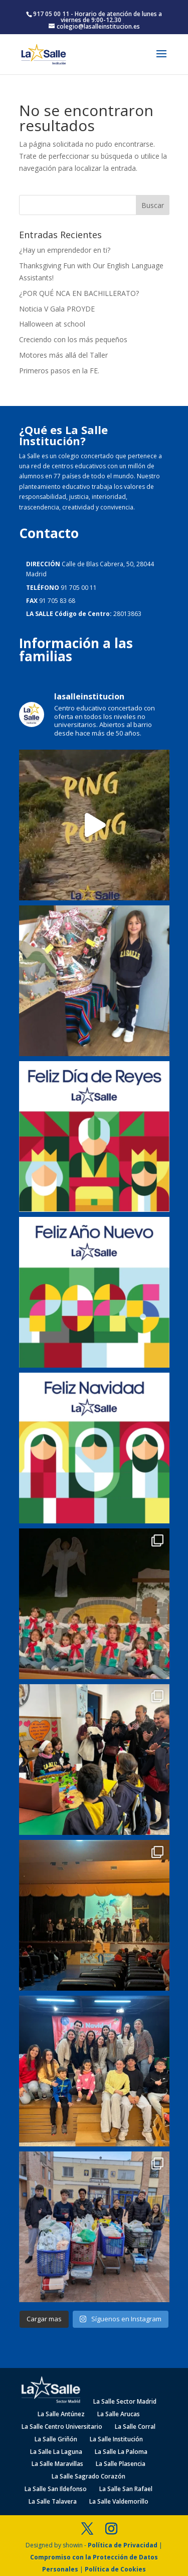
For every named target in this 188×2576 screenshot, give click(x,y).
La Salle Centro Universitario (62, 2426)
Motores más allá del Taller (63, 355)
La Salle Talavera (53, 2501)
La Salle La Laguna (56, 2451)
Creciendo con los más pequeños (73, 339)
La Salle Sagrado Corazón (88, 2476)
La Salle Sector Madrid (124, 2401)
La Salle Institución (116, 2439)
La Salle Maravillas (57, 2463)
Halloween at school (52, 324)
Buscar (152, 205)
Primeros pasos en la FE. (59, 370)
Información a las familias (76, 649)
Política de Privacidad (122, 2545)
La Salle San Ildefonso (56, 2489)
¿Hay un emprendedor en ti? (64, 250)
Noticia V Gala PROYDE (57, 309)
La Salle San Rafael (125, 2489)
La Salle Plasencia (120, 2463)
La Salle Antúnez (61, 2414)
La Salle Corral (135, 2426)
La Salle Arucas (118, 2414)
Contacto (49, 533)
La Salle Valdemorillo (118, 2501)
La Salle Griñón (56, 2439)
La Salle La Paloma (121, 2451)
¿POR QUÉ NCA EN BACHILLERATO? (79, 293)
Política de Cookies (115, 2569)
